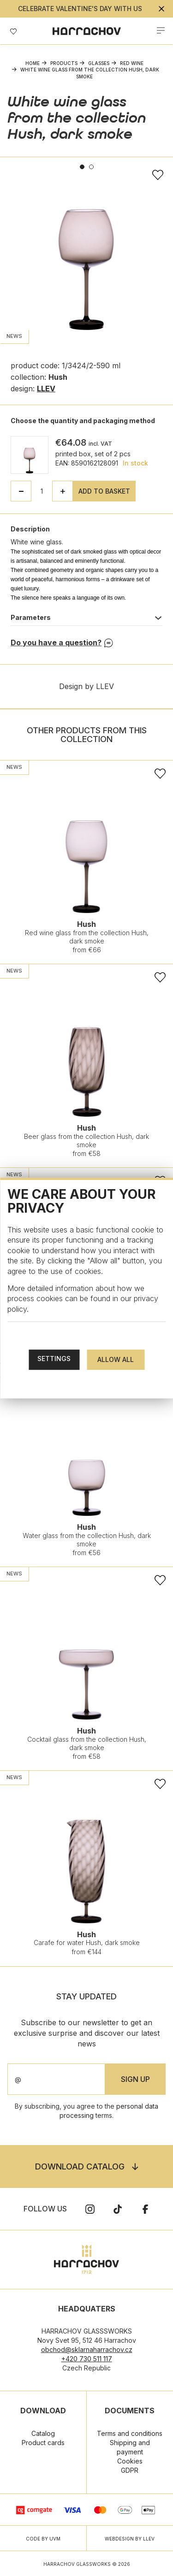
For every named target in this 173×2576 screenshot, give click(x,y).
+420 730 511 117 (86, 2359)
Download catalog (80, 2166)
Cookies (130, 2461)
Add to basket (104, 491)
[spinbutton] (41, 491)
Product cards (43, 2442)
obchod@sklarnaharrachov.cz (86, 2349)
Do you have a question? (56, 642)
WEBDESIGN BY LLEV (130, 2538)
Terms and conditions (129, 2433)
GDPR (129, 2470)
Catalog (43, 2433)
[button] (62, 491)
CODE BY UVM (43, 2538)
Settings (54, 1358)
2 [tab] (91, 167)
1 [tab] (82, 167)
